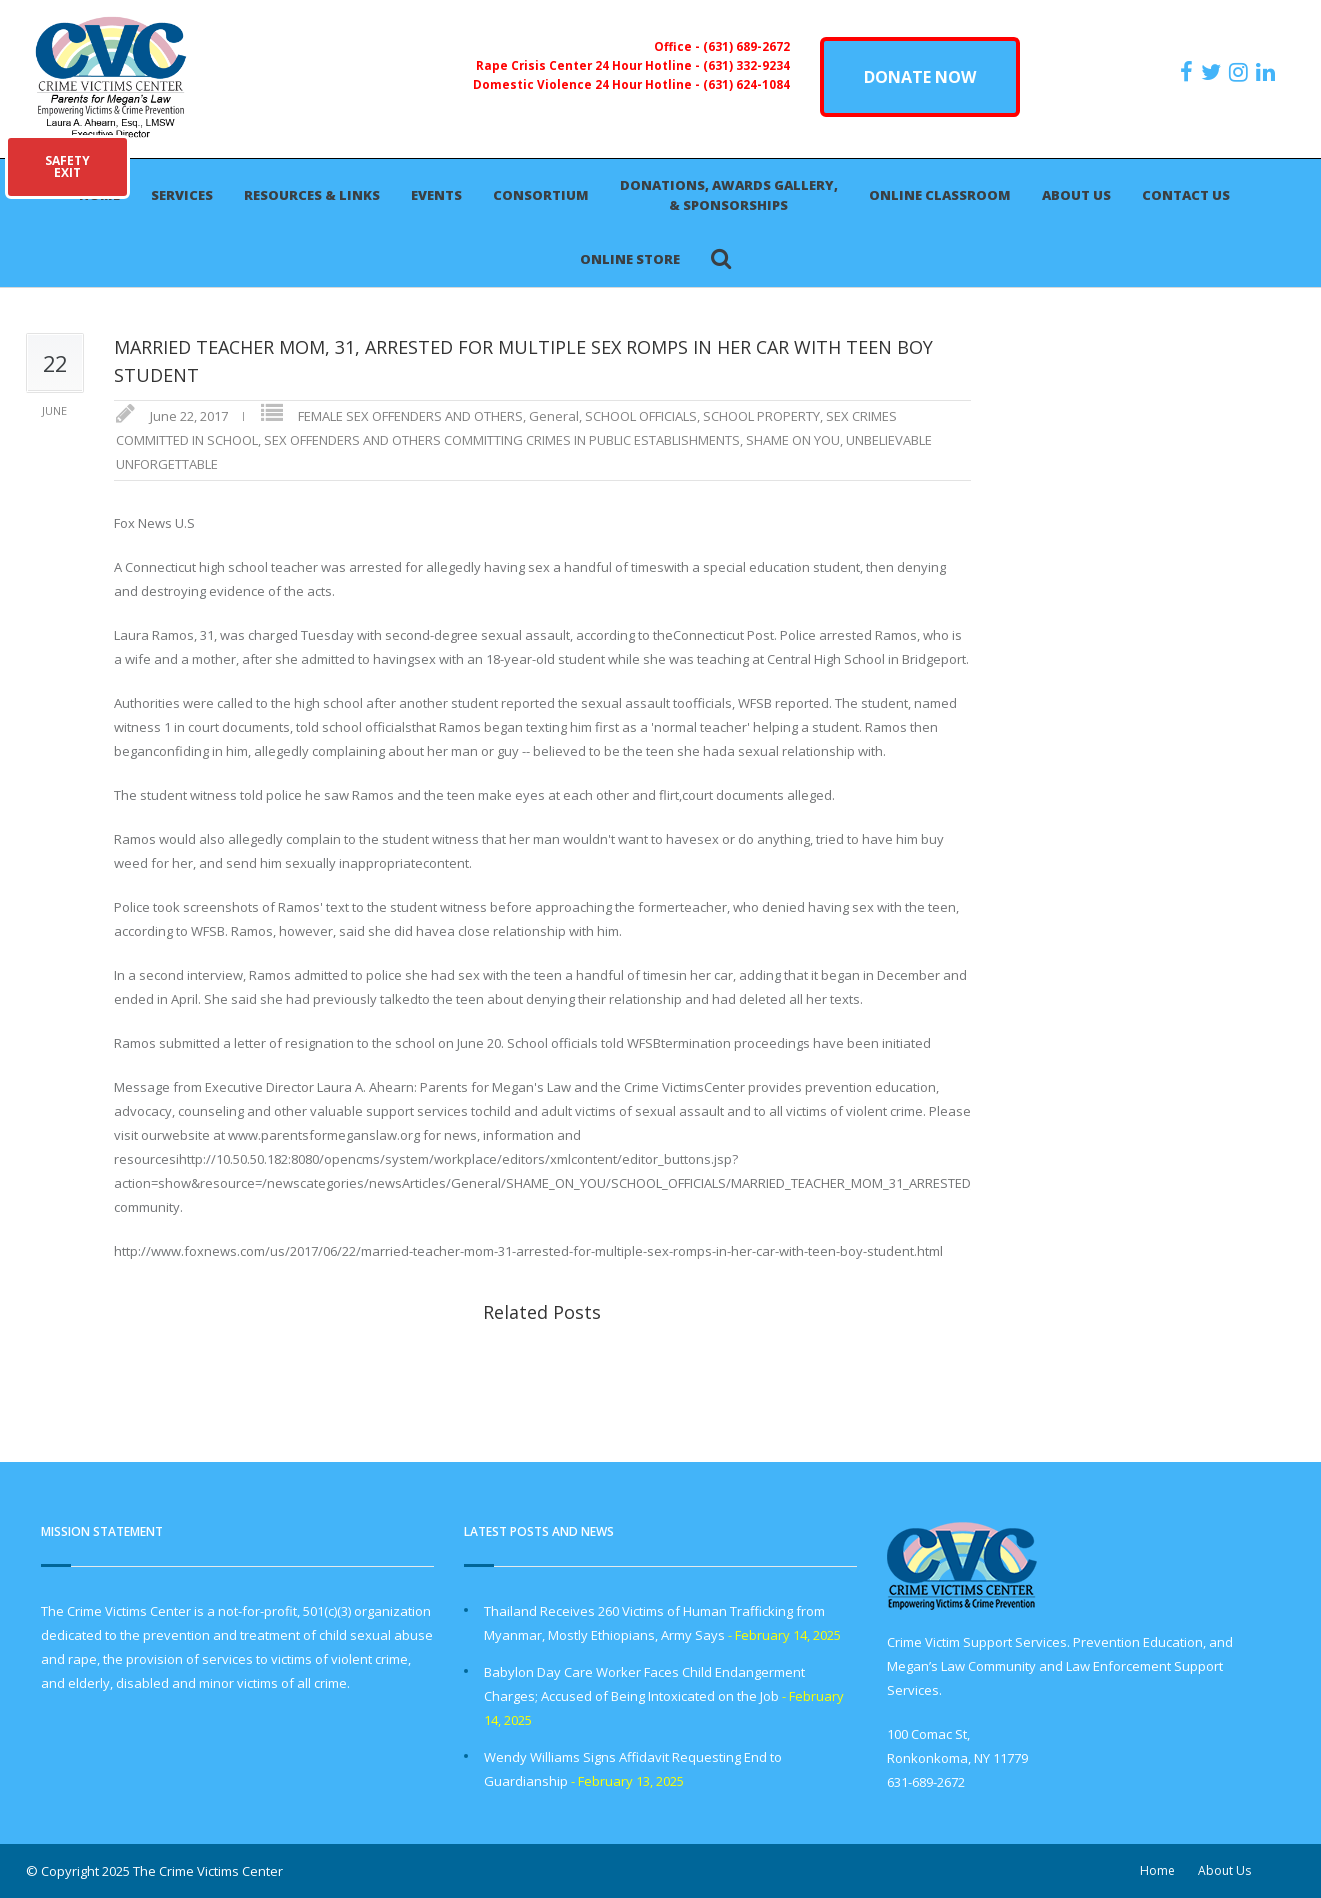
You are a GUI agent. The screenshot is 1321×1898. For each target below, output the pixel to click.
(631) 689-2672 (746, 46)
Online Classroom (940, 195)
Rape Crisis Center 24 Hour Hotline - (589, 65)
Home (1157, 1870)
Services (182, 195)
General (554, 416)
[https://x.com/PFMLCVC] (1213, 72)
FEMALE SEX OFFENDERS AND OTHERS (410, 416)
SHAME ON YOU (793, 440)
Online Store (630, 259)
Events (436, 195)
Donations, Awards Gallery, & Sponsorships (729, 195)
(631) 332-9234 (746, 65)
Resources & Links (312, 195)
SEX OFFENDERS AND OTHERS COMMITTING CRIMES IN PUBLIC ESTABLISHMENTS (502, 440)
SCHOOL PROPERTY (761, 416)
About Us (1076, 195)
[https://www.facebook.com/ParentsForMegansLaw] (1189, 72)
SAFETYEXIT (67, 166)
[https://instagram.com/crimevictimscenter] (1241, 72)
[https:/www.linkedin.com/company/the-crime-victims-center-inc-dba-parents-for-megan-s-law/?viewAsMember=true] (1268, 72)
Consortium (541, 195)
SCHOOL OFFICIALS (641, 416)
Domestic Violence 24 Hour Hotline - (588, 84)
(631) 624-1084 (746, 84)
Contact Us (1186, 195)
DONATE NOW (920, 77)
